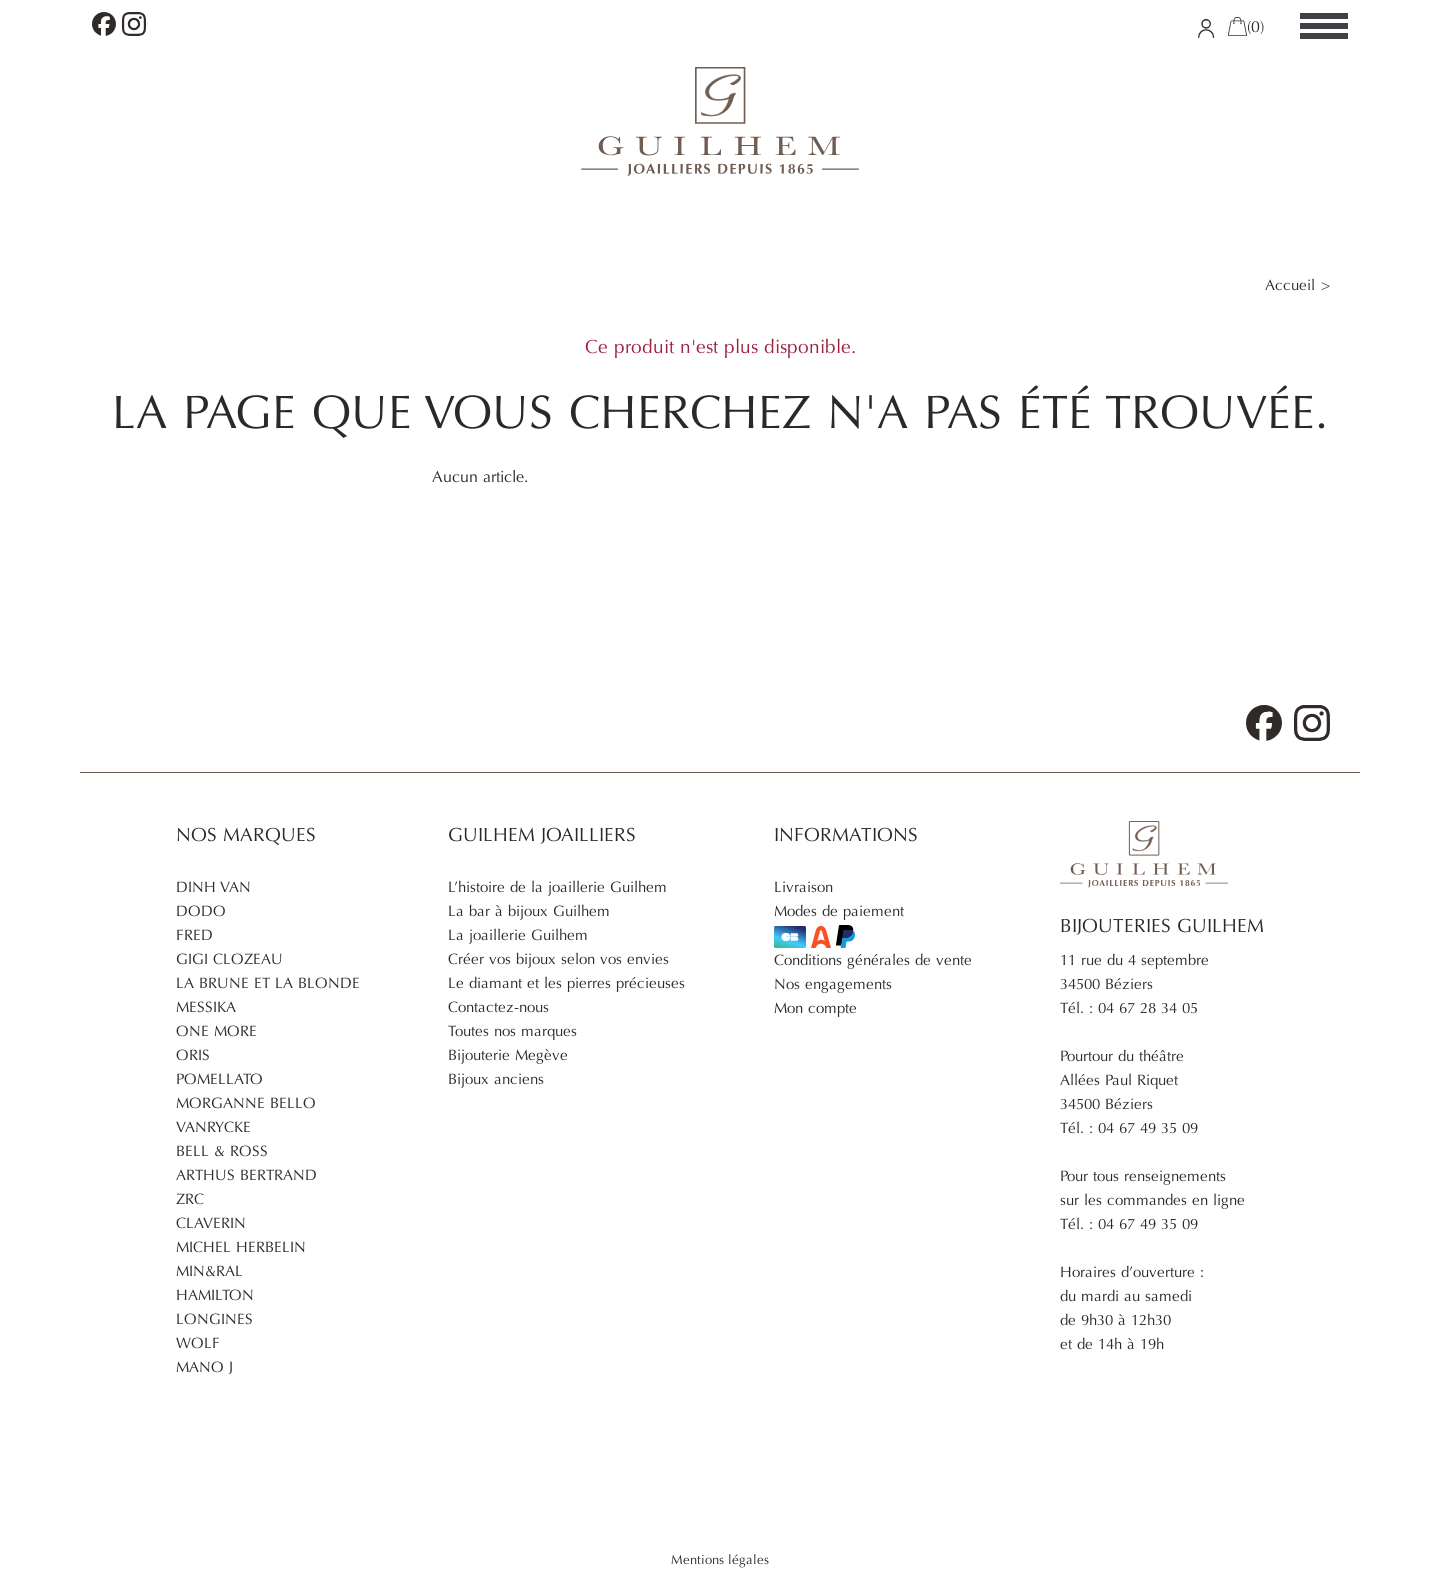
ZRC (190, 1199)
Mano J (204, 1367)
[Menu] (1324, 27)
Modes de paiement (839, 925)
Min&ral (209, 1271)
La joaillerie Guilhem (518, 935)
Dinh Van (213, 887)
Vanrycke (213, 1127)
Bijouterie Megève (508, 1055)
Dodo (201, 911)
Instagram (134, 24)
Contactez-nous (498, 1007)
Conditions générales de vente (873, 960)
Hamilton (215, 1295)
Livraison (803, 887)
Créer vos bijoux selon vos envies (558, 959)
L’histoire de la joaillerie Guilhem (557, 887)
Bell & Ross (222, 1151)
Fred (194, 935)
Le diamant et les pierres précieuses (566, 983)
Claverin (211, 1223)
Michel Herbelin (241, 1247)
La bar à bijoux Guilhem (529, 911)
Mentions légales (720, 1560)
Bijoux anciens (496, 1079)
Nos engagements (833, 984)
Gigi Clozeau (229, 959)
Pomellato (219, 1079)
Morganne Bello (246, 1103)
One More (216, 1031)
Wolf (198, 1343)
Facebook (104, 24)
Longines (214, 1319)
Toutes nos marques (512, 1031)
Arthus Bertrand (246, 1175)
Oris (193, 1055)
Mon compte (815, 1008)
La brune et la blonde (268, 983)
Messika (206, 1007)
